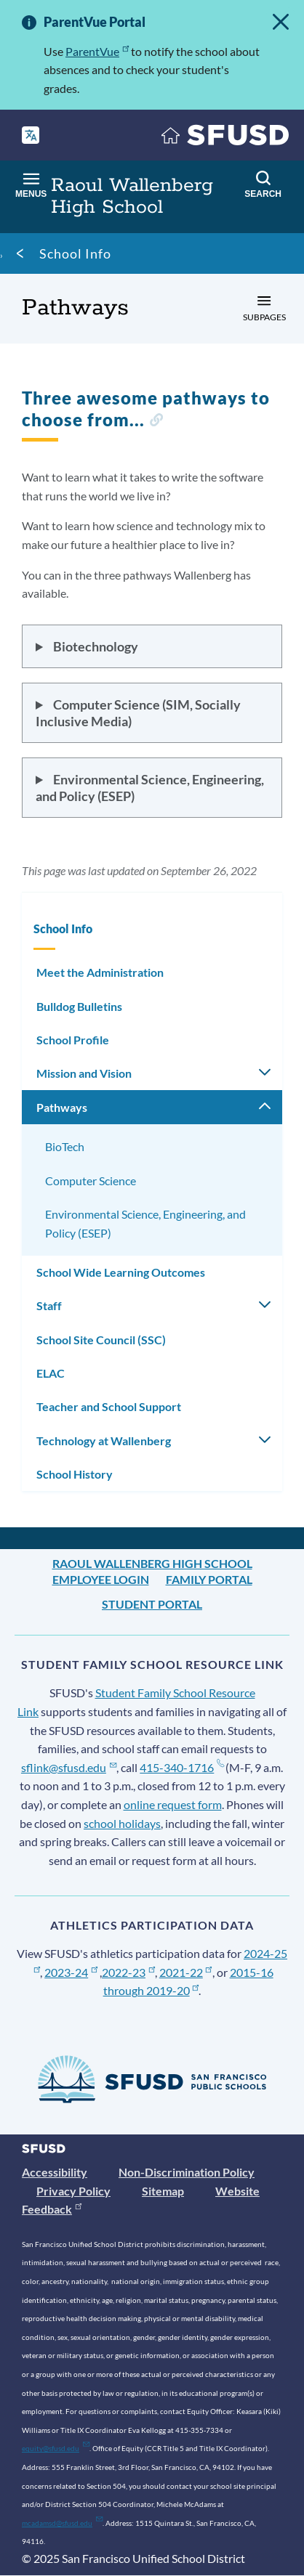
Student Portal (152, 1604)
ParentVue (97, 51)
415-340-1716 (181, 1767)
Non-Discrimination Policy (187, 2172)
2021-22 (185, 1972)
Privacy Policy (73, 2191)
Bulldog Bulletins (79, 1006)
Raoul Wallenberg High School (152, 1563)
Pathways (61, 1107)
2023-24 (70, 1972)
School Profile (72, 1040)
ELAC (50, 1373)
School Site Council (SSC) (101, 1339)
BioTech (64, 1146)
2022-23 (128, 1972)
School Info (75, 253)
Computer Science (90, 1180)
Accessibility (54, 2172)
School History (74, 1474)
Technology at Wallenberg (103, 1440)
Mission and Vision (84, 1073)
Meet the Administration (100, 972)
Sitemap (163, 2191)
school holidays (122, 1823)
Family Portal (209, 1579)
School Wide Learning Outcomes (120, 1272)
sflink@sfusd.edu (68, 1767)
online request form (173, 1804)
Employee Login (100, 1579)
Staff (49, 1305)
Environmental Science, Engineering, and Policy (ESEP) (145, 1223)
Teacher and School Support (108, 1406)
